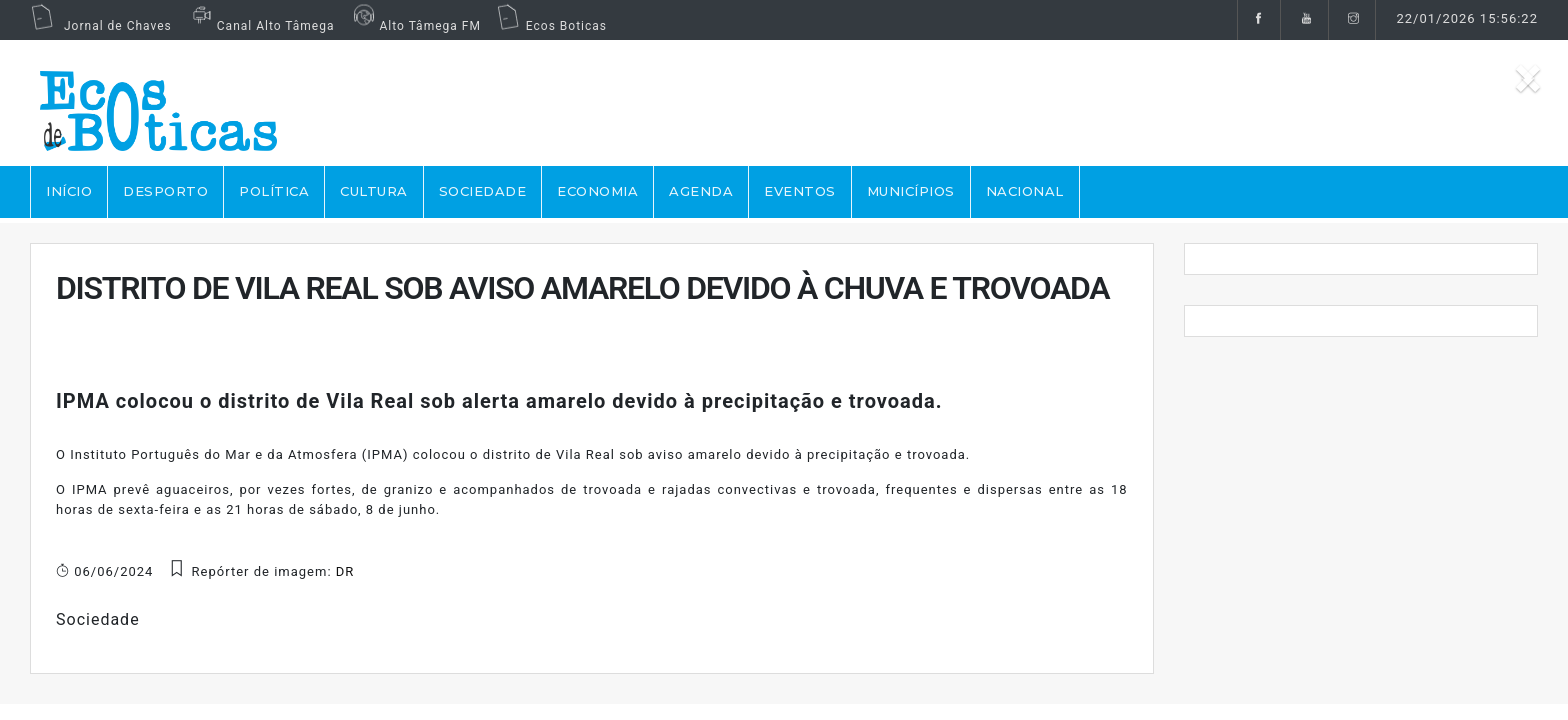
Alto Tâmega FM (414, 26)
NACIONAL (1025, 191)
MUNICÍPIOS (911, 191)
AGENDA (701, 191)
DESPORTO (165, 191)
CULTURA (374, 191)
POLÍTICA (274, 191)
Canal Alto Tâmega (261, 26)
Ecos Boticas (551, 26)
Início (69, 191)
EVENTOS (800, 191)
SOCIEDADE (483, 191)
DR (345, 571)
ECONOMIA (597, 191)
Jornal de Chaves (101, 26)
